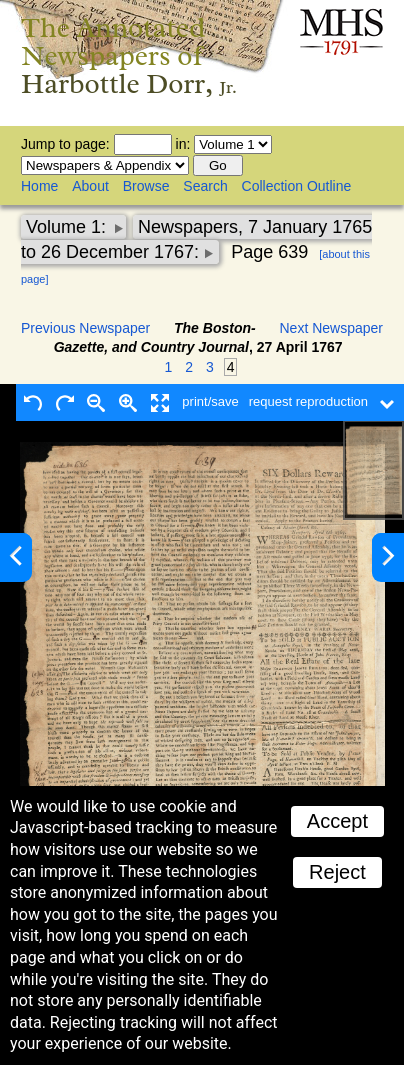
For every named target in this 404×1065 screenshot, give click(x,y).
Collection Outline (297, 186)
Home (39, 186)
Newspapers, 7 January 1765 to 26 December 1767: (196, 239)
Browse (146, 186)
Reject (337, 872)
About (90, 186)
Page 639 (269, 252)
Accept (337, 821)
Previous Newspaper (85, 328)
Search (205, 186)
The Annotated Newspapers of (129, 55)
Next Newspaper (332, 328)
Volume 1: (68, 227)
